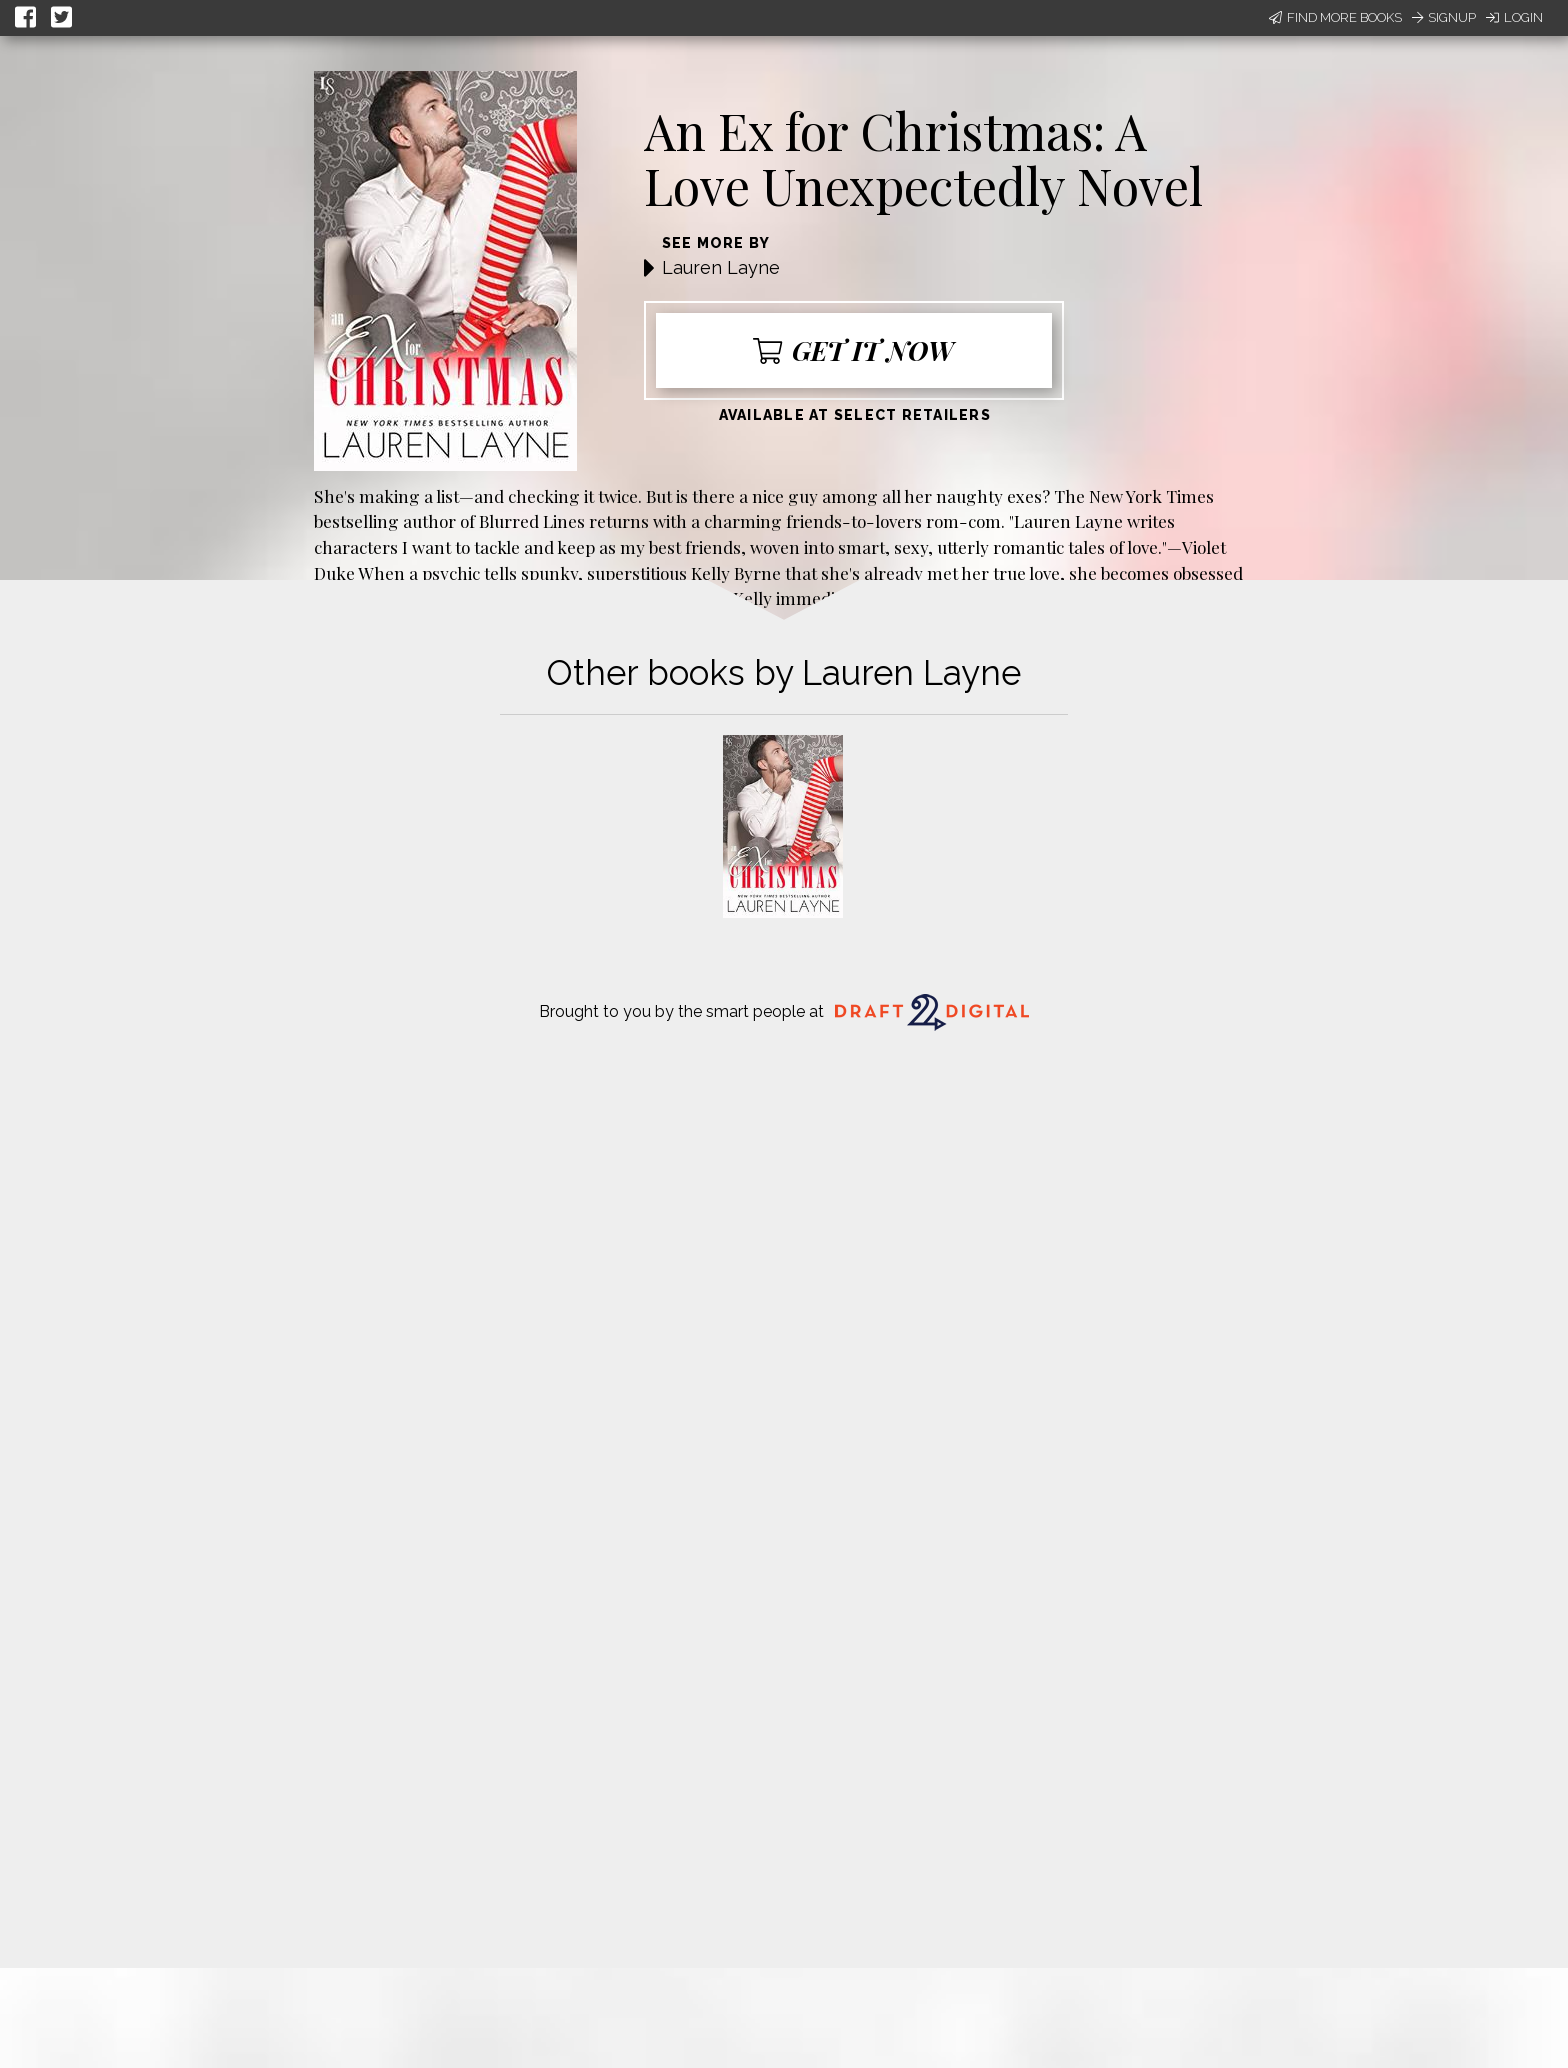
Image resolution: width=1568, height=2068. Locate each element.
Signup (1444, 17)
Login (1514, 17)
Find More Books (1335, 17)
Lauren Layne (721, 267)
